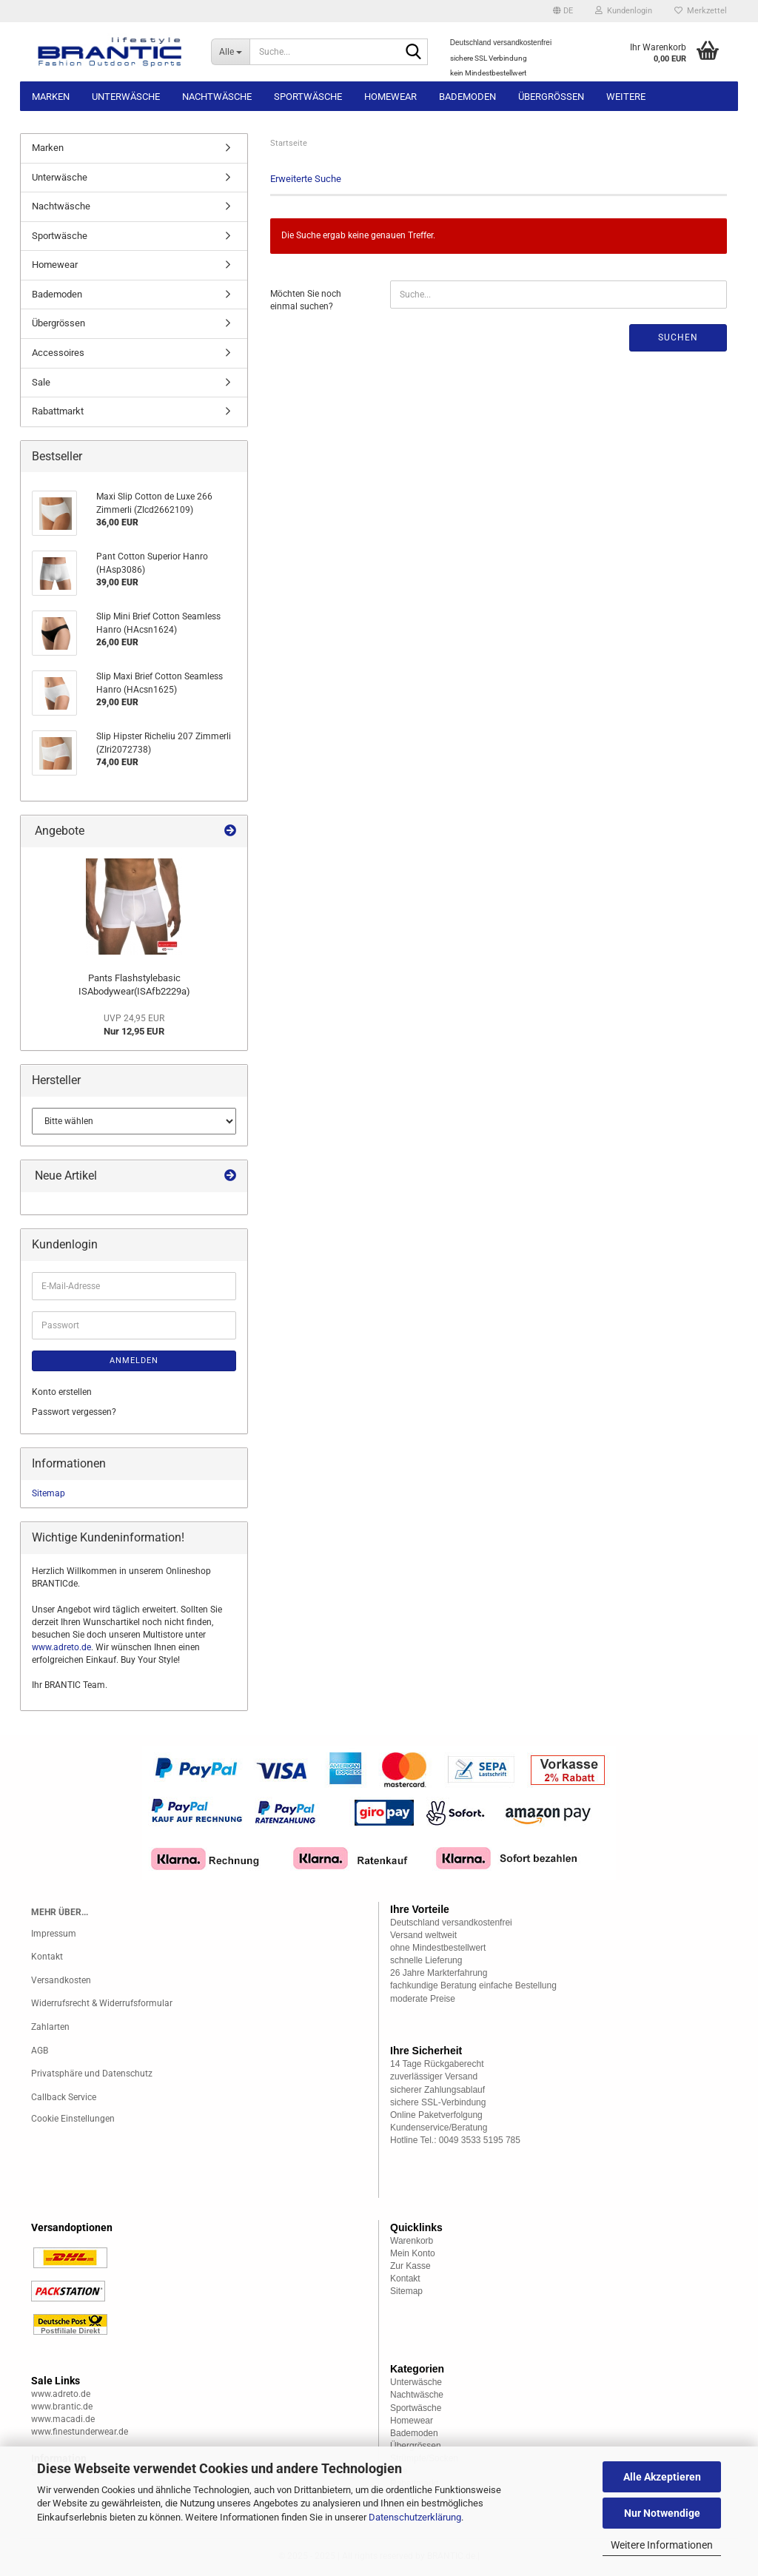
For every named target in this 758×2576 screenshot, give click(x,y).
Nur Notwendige (662, 2513)
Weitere (625, 96)
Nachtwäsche (217, 96)
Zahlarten (50, 2027)
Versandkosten (61, 1980)
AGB (39, 2050)
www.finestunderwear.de (79, 2432)
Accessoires (58, 352)
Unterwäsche (126, 96)
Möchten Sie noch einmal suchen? (305, 300)
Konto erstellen (62, 1392)
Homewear (390, 96)
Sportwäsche (308, 96)
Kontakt (47, 1956)
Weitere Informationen (662, 2545)
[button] (563, 11)
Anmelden (134, 1360)
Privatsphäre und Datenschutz (91, 2073)
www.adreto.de (61, 1647)
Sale (41, 382)
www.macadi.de (63, 2419)
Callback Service (63, 2097)
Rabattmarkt (58, 411)
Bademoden (467, 96)
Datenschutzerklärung (415, 2517)
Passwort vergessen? (74, 1412)
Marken (51, 96)
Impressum (53, 1933)
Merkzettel (700, 11)
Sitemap (48, 1493)
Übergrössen (551, 96)
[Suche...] (230, 51)
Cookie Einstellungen (73, 2118)
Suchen (678, 337)
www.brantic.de (62, 2406)
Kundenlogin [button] (623, 11)
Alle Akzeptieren (662, 2477)
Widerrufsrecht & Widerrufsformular (101, 2003)
